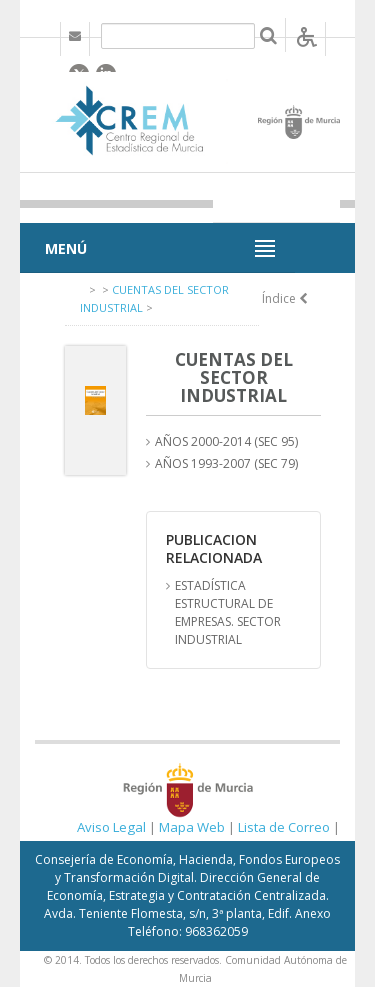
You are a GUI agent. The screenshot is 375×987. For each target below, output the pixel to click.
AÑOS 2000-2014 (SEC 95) (226, 441)
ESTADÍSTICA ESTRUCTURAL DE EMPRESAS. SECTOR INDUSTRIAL (228, 612)
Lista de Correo (284, 827)
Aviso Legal (111, 827)
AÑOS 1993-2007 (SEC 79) (226, 463)
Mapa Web (192, 827)
